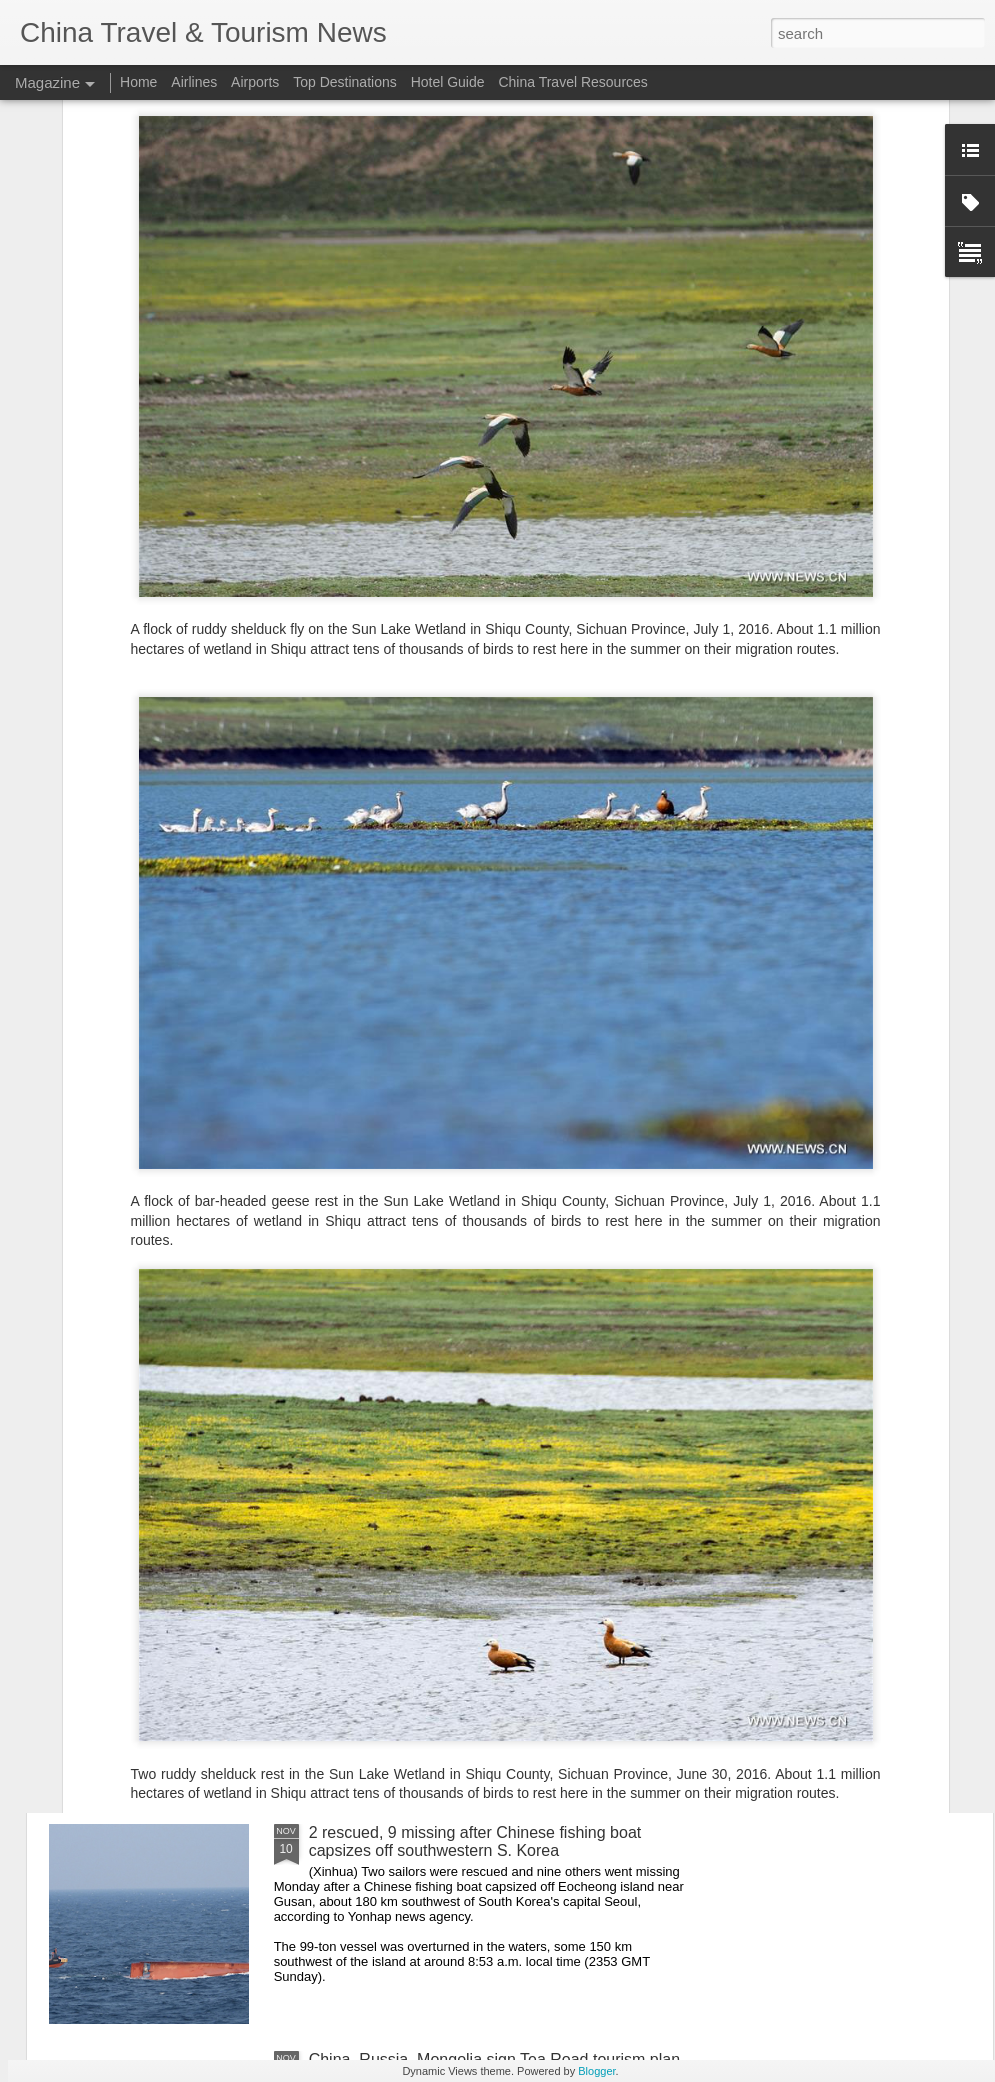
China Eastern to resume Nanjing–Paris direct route (492, 1378)
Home (138, 82)
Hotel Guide (448, 82)
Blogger (596, 2071)
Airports (255, 82)
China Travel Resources (572, 82)
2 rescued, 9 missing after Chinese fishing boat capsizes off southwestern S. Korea (475, 1841)
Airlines (194, 82)
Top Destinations (345, 82)
